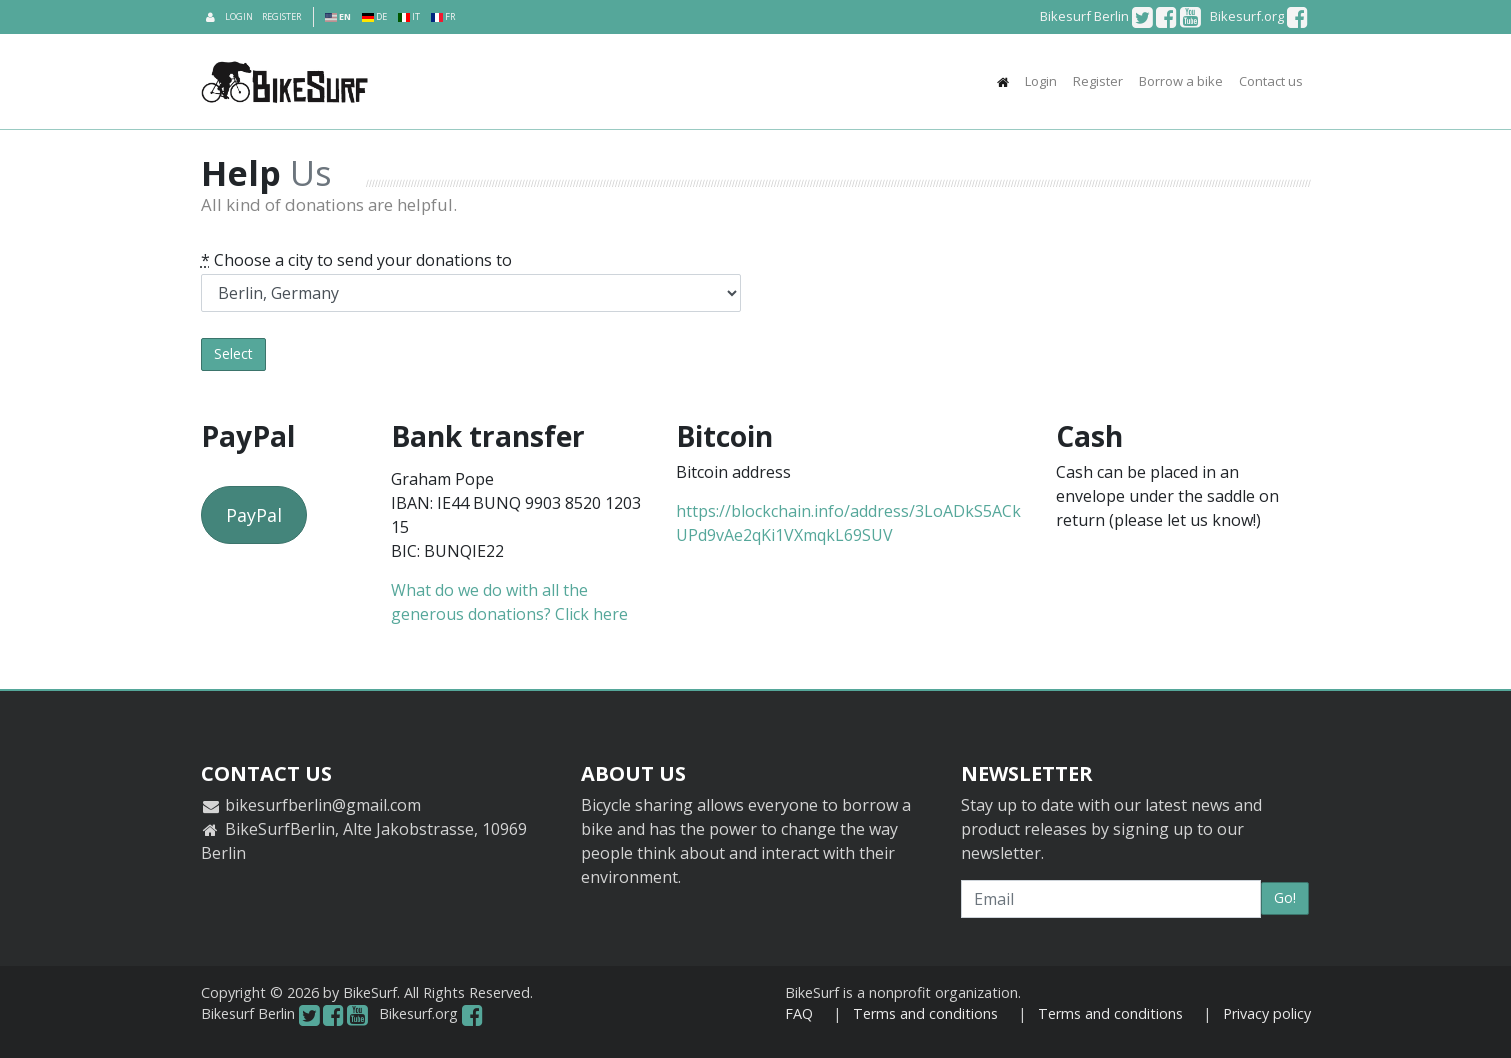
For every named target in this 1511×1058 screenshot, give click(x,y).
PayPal (254, 515)
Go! (1285, 897)
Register (281, 16)
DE (374, 16)
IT (409, 16)
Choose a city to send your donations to (356, 260)
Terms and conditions (925, 1013)
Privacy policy (1267, 1013)
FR (443, 16)
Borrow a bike (1181, 81)
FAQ (799, 1013)
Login (239, 16)
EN (338, 16)
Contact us (1271, 81)
